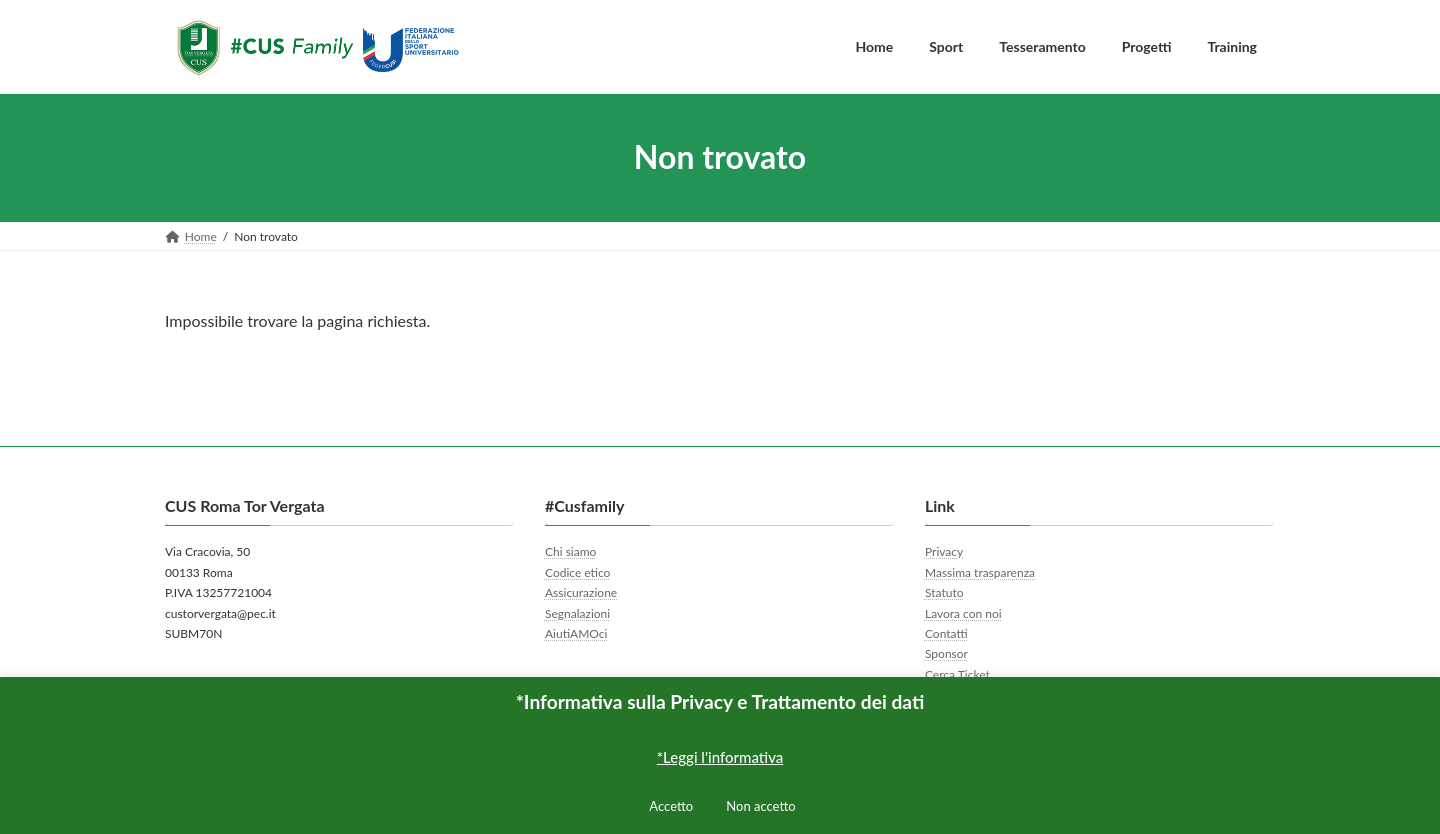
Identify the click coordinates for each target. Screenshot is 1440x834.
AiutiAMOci (576, 633)
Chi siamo (570, 551)
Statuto (944, 592)
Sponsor (946, 653)
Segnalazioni (577, 612)
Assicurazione (581, 592)
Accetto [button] (671, 806)
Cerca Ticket (957, 674)
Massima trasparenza (980, 572)
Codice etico (577, 572)
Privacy (944, 551)
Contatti (946, 633)
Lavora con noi (963, 612)
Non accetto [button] (760, 806)
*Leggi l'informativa (720, 757)
